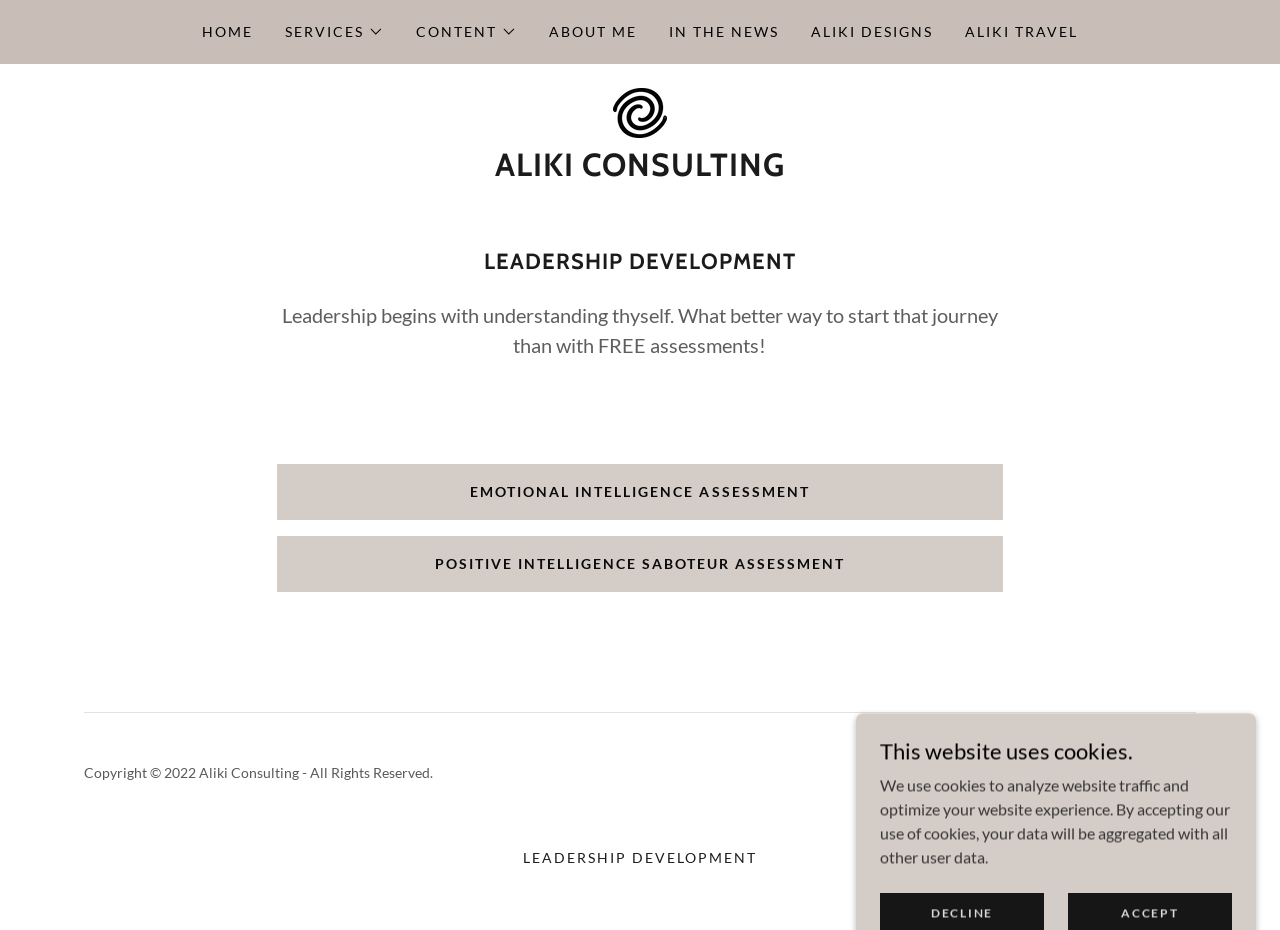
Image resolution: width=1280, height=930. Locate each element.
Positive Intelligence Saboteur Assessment (640, 563)
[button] (334, 32)
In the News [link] (724, 31)
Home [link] (227, 31)
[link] (640, 110)
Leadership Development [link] (640, 857)
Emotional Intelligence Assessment (639, 491)
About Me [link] (593, 31)
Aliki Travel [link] (1021, 31)
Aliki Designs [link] (872, 31)
